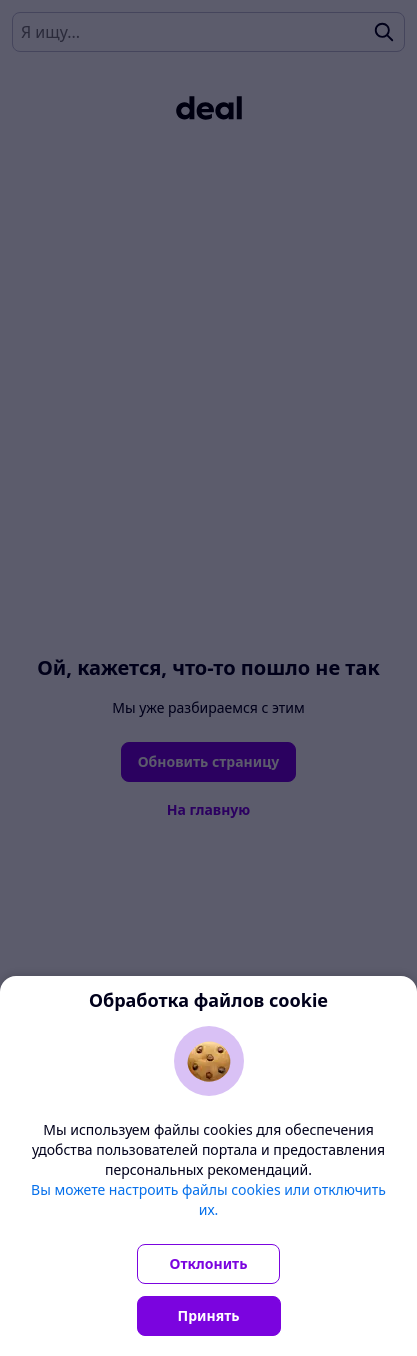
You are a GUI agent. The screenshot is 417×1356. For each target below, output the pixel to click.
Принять (209, 1315)
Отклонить (209, 1263)
